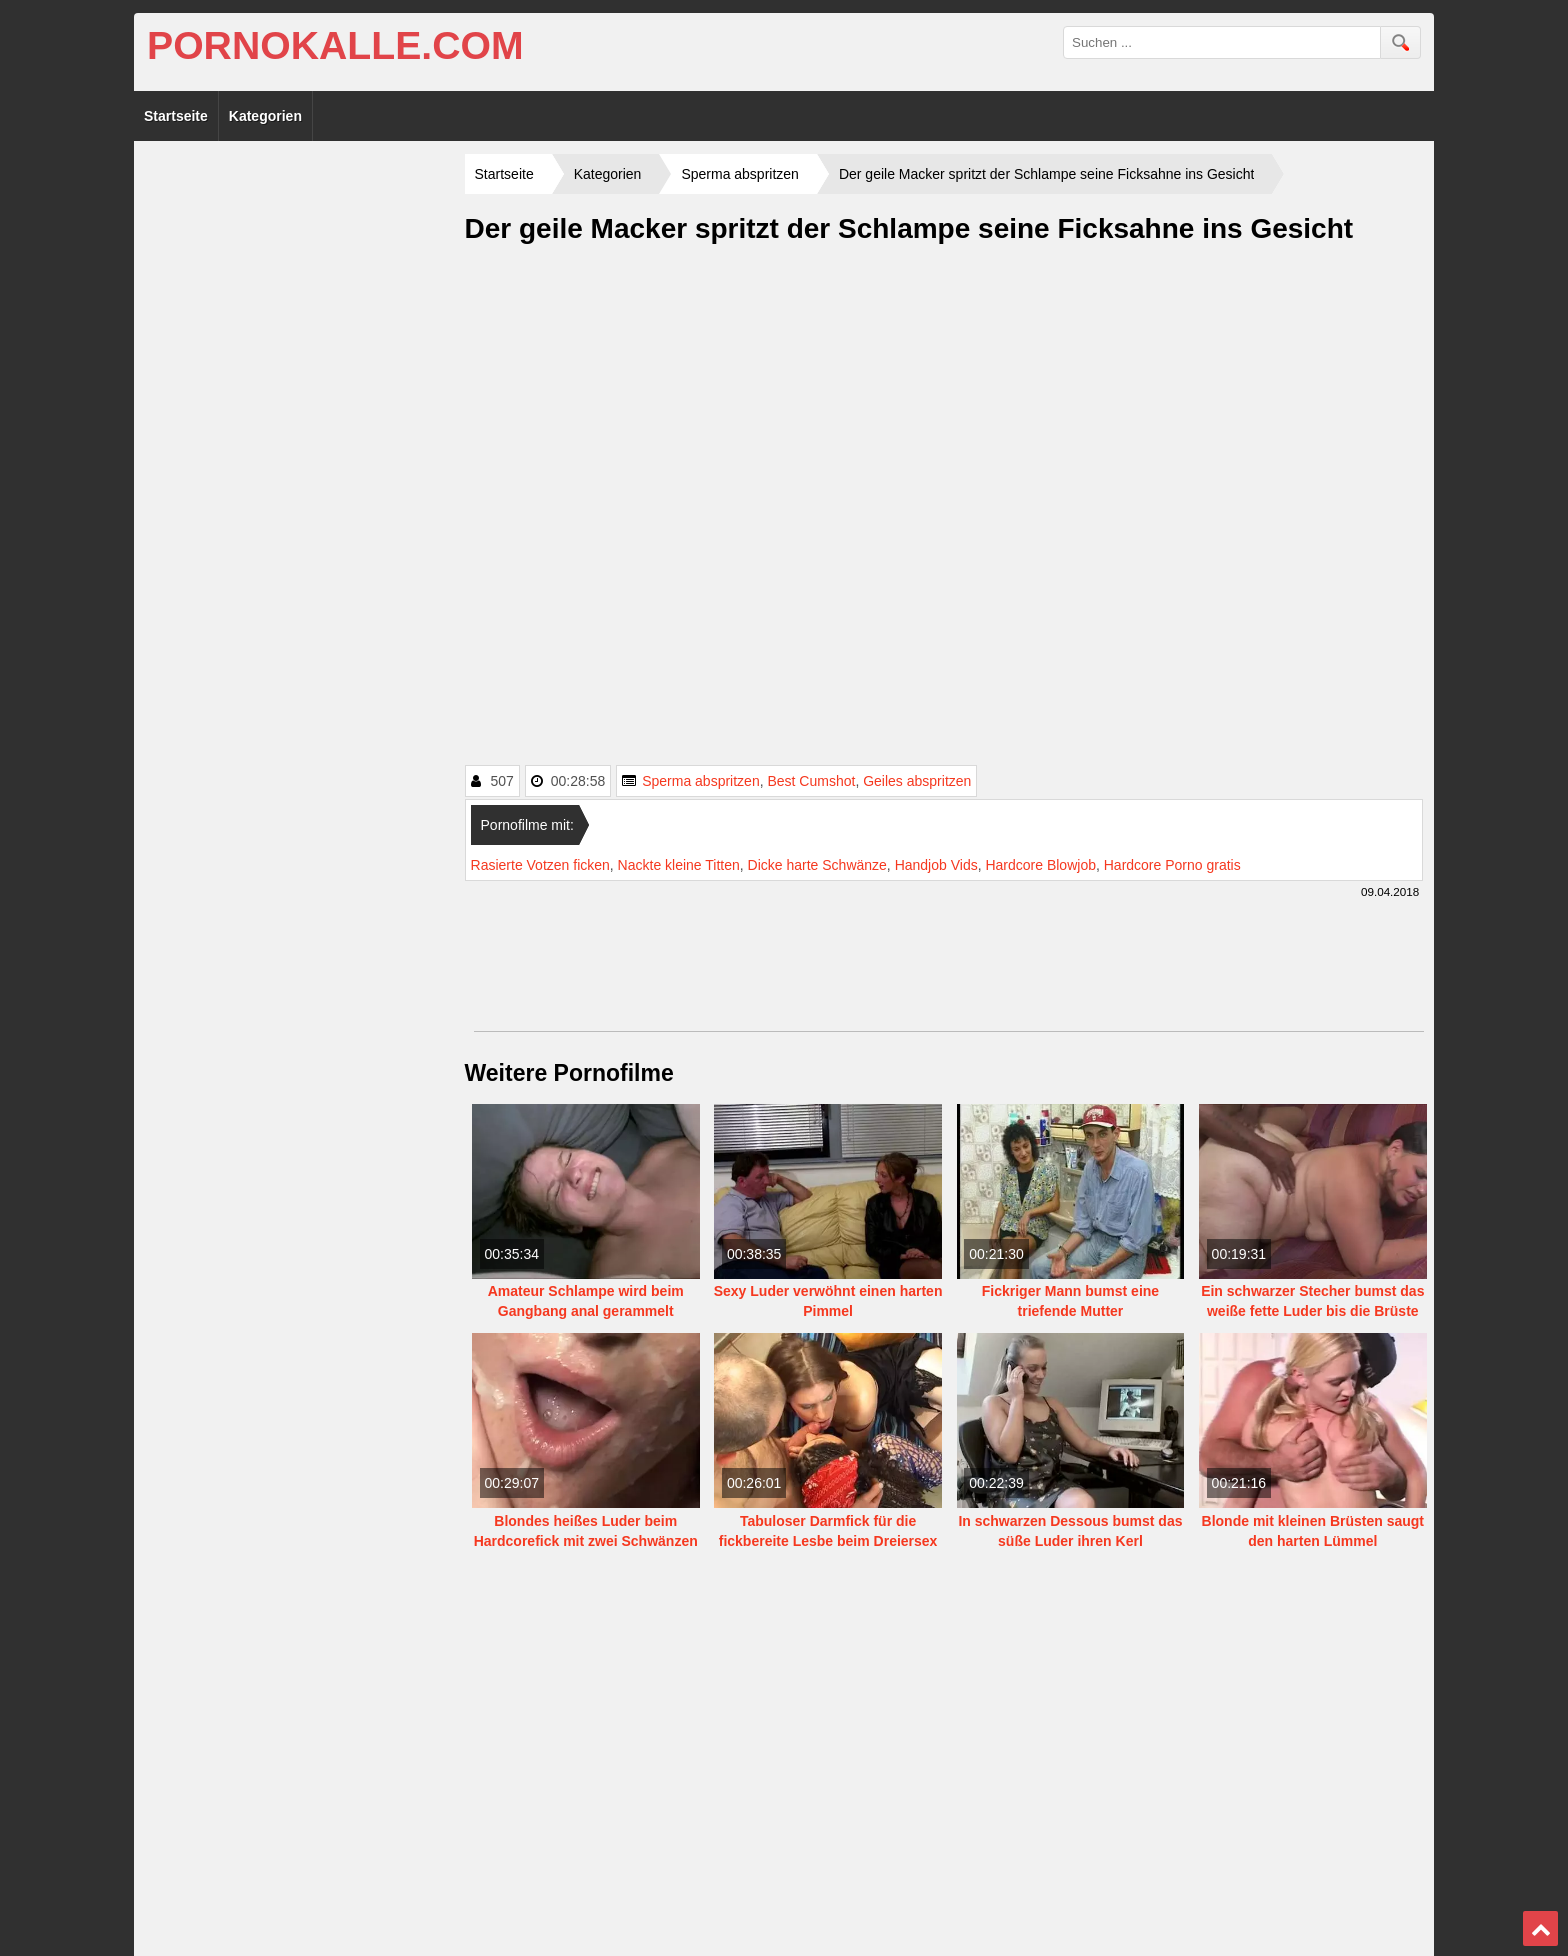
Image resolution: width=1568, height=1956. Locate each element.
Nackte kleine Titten (679, 865)
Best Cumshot (811, 781)
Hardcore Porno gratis (1172, 865)
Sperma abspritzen (701, 781)
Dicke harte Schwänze (817, 865)
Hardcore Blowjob (1040, 865)
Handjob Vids (936, 865)
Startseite (176, 116)
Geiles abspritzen (917, 781)
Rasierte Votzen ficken (540, 865)
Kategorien (265, 116)
